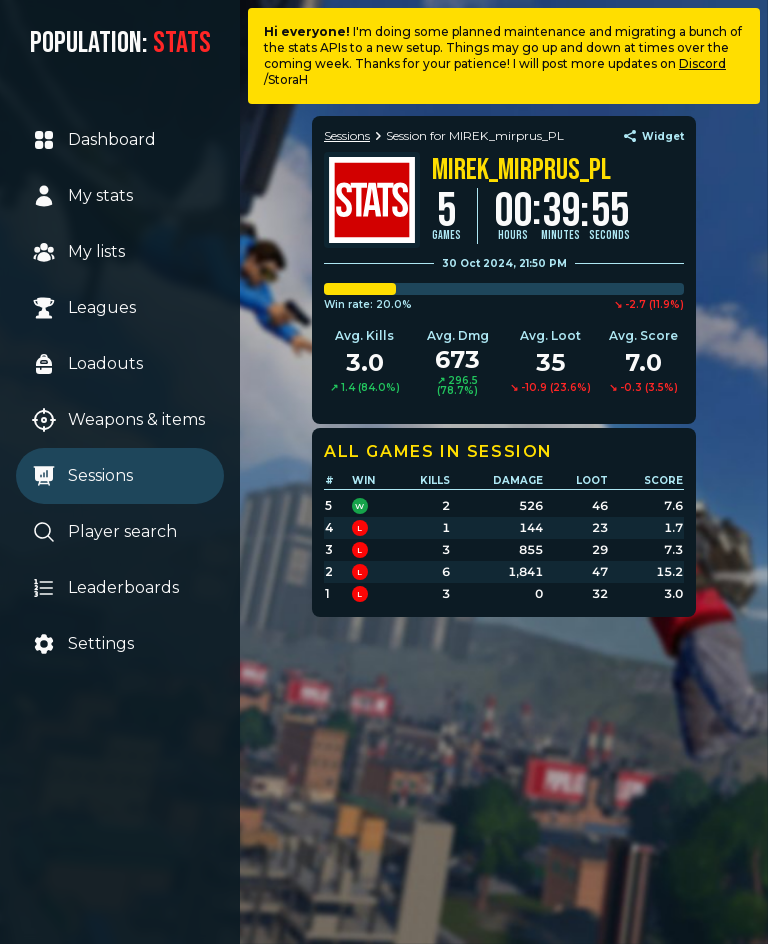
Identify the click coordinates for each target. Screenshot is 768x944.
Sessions (82, 476)
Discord (702, 63)
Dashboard (94, 140)
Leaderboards (105, 588)
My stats (82, 196)
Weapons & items (118, 420)
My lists (78, 252)
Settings (83, 644)
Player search (104, 532)
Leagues (84, 308)
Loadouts (87, 364)
